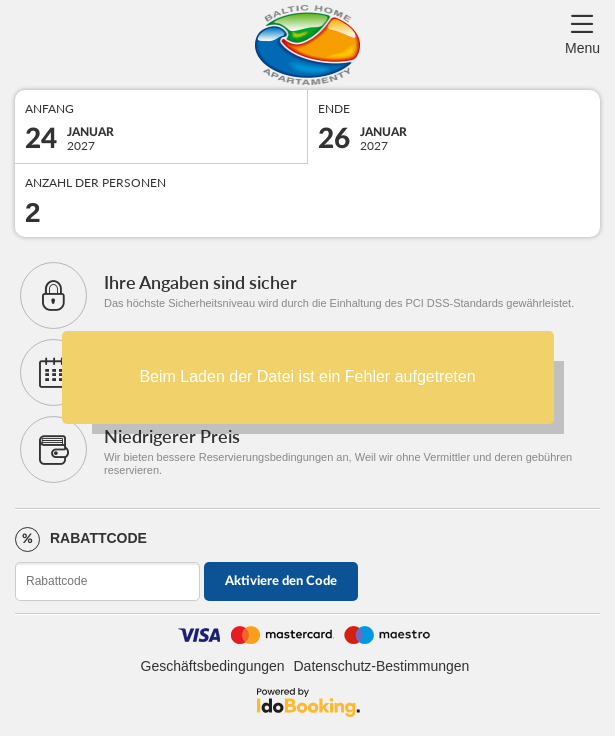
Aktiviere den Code (281, 581)
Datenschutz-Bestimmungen (382, 666)
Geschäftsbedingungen (213, 666)
